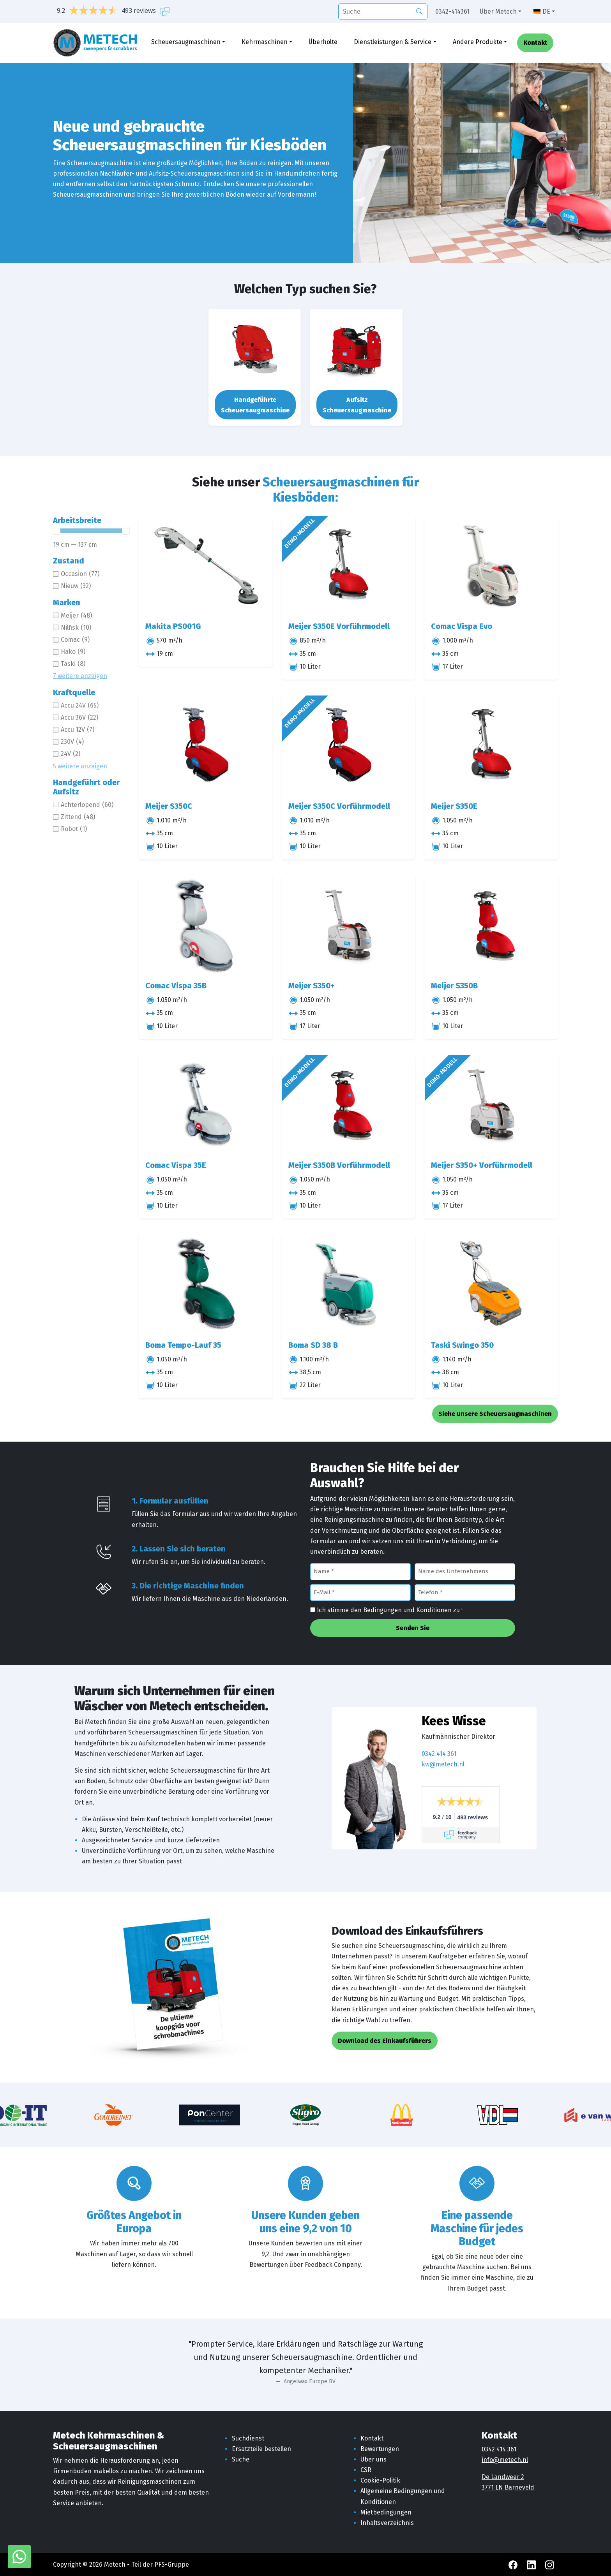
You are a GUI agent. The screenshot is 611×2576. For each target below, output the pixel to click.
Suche (240, 2459)
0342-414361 (452, 11)
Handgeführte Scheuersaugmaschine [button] (255, 405)
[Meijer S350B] (491, 925)
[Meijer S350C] (205, 745)
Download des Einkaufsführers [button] (384, 2040)
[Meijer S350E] (491, 745)
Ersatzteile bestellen (261, 2449)
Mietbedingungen (385, 2512)
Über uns (373, 2459)
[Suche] (382, 11)
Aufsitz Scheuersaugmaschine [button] (357, 405)
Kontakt (535, 43)
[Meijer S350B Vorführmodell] (348, 1104)
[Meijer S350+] (348, 925)
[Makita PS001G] (205, 565)
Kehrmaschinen (265, 42)
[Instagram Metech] (549, 2564)
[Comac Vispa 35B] (205, 925)
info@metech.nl (505, 2459)
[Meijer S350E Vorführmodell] (348, 565)
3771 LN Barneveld (508, 2487)
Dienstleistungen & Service (392, 42)
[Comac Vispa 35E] (205, 1104)
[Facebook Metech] (514, 2564)
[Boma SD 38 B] (348, 1284)
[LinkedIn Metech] (532, 2564)
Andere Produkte (477, 42)
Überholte (323, 42)
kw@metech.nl (443, 1764)
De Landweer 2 (503, 2477)
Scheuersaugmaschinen (186, 42)
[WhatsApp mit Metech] (19, 2556)
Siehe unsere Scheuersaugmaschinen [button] (495, 1413)
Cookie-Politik (380, 2480)
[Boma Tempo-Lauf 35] (205, 1284)
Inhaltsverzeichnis (387, 2523)
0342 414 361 (439, 1753)
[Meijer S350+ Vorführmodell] (491, 1104)
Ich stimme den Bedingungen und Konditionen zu (390, 1610)
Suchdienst (248, 2438)
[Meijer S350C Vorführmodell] (348, 745)
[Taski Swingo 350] (491, 1284)
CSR (365, 2470)
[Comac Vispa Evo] (491, 565)
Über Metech (498, 11)
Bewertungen (379, 2449)
